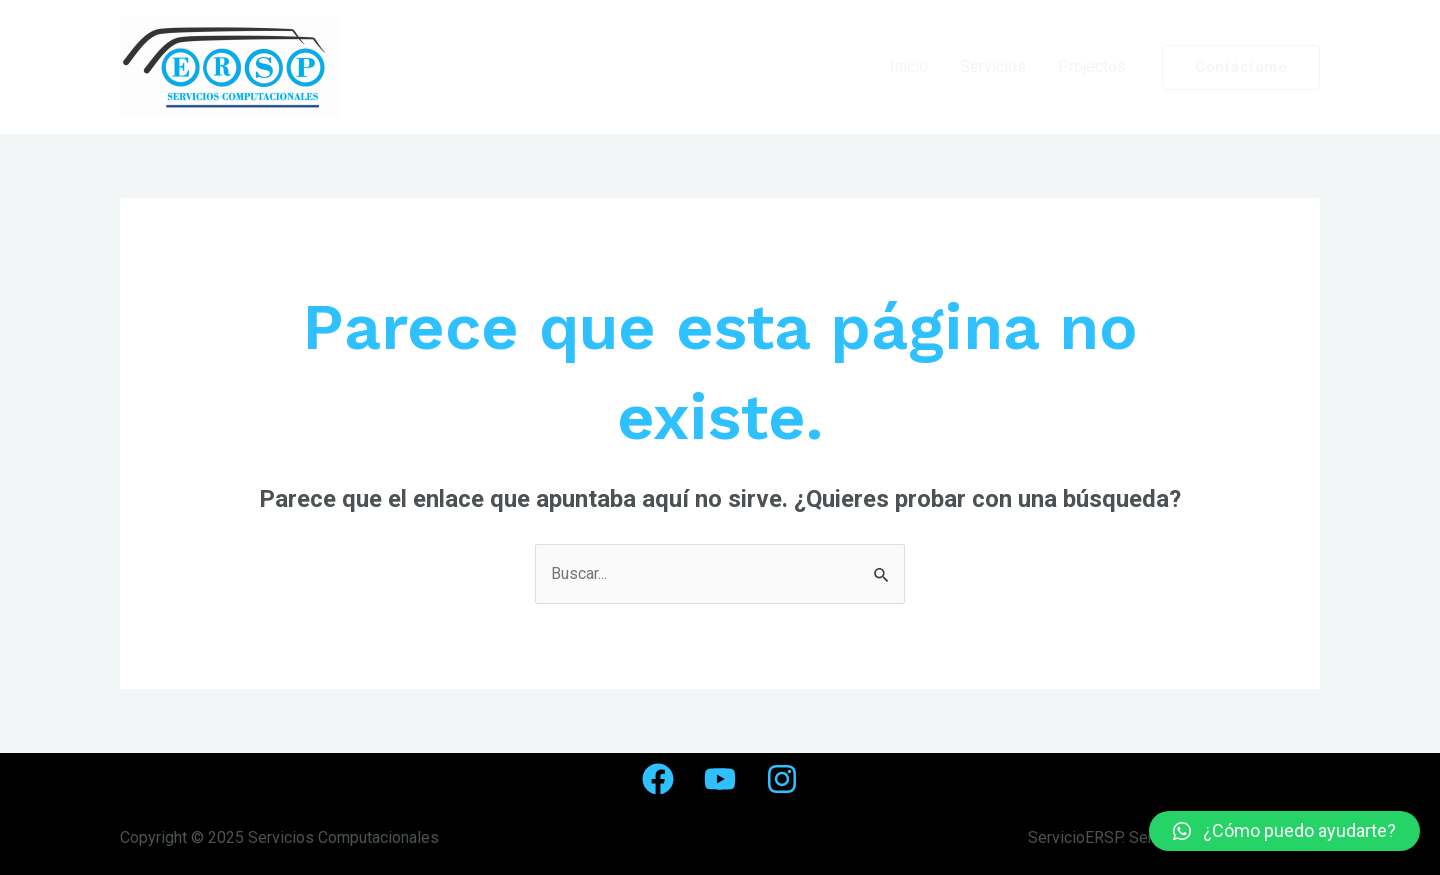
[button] (1284, 831)
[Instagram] (782, 779)
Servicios (993, 66)
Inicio (909, 66)
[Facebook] (658, 779)
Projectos (1092, 66)
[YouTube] (720, 779)
